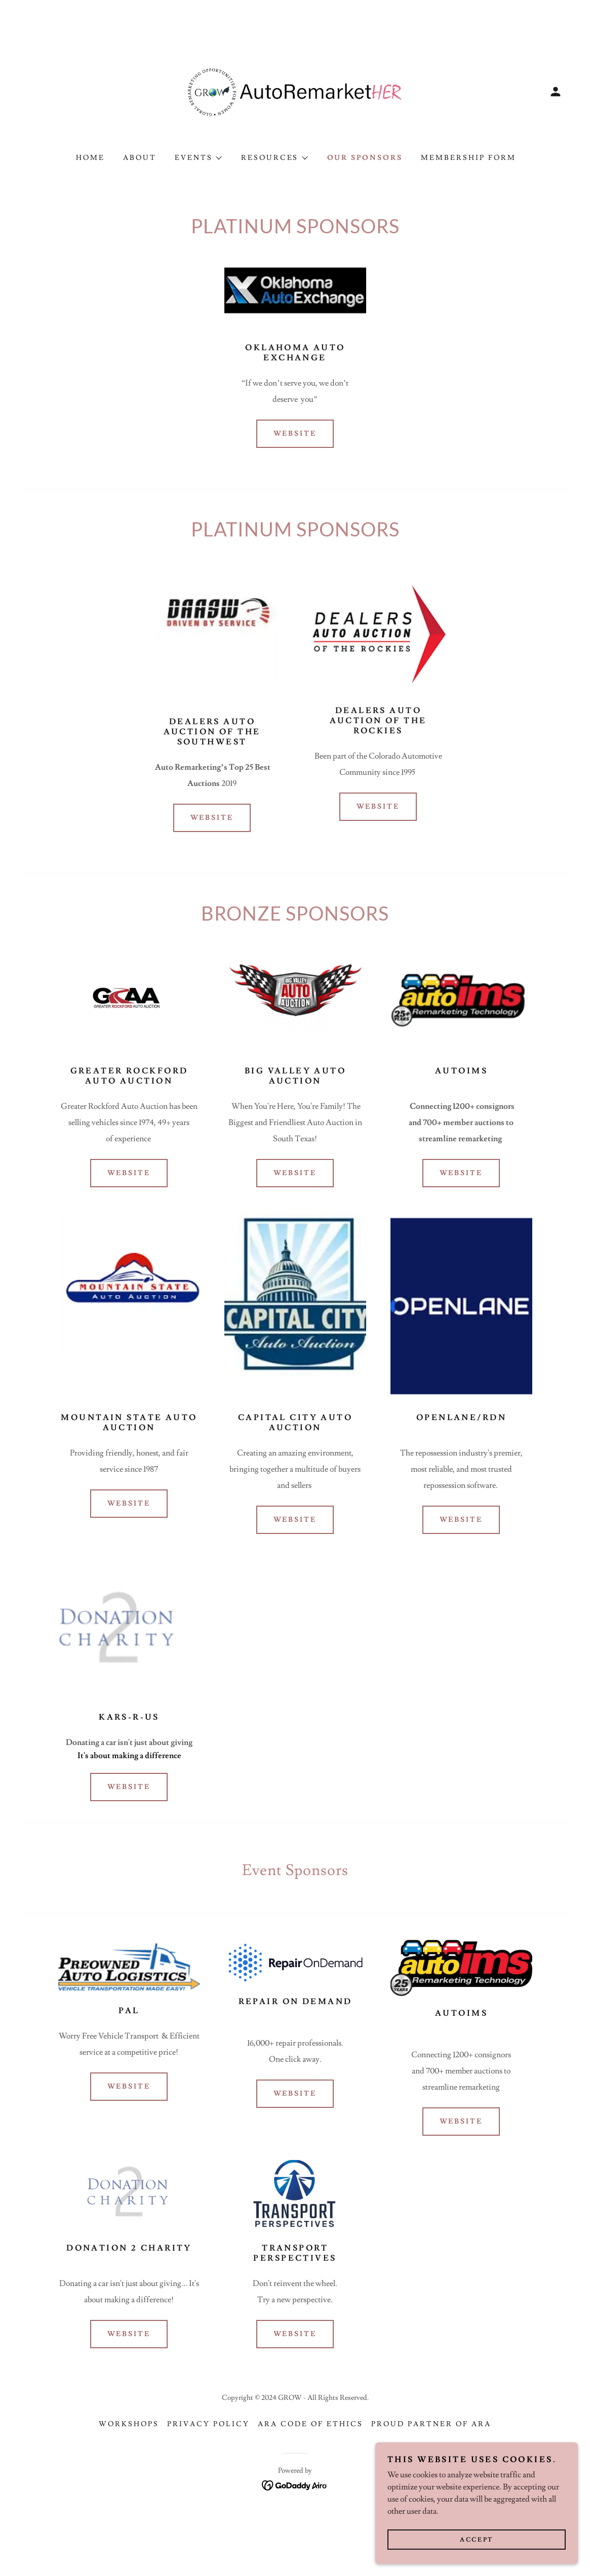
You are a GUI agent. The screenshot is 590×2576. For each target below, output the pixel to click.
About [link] (139, 157)
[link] (295, 90)
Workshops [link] (129, 2424)
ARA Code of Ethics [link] (310, 2424)
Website (295, 433)
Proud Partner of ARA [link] (431, 2424)
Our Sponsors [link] (365, 157)
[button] (555, 91)
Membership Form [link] (468, 157)
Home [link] (90, 157)
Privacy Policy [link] (208, 2424)
